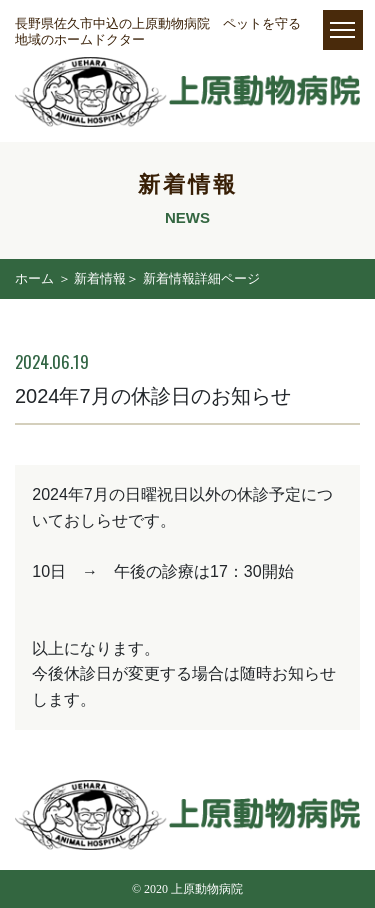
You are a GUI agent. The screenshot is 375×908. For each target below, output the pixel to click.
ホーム (34, 278)
